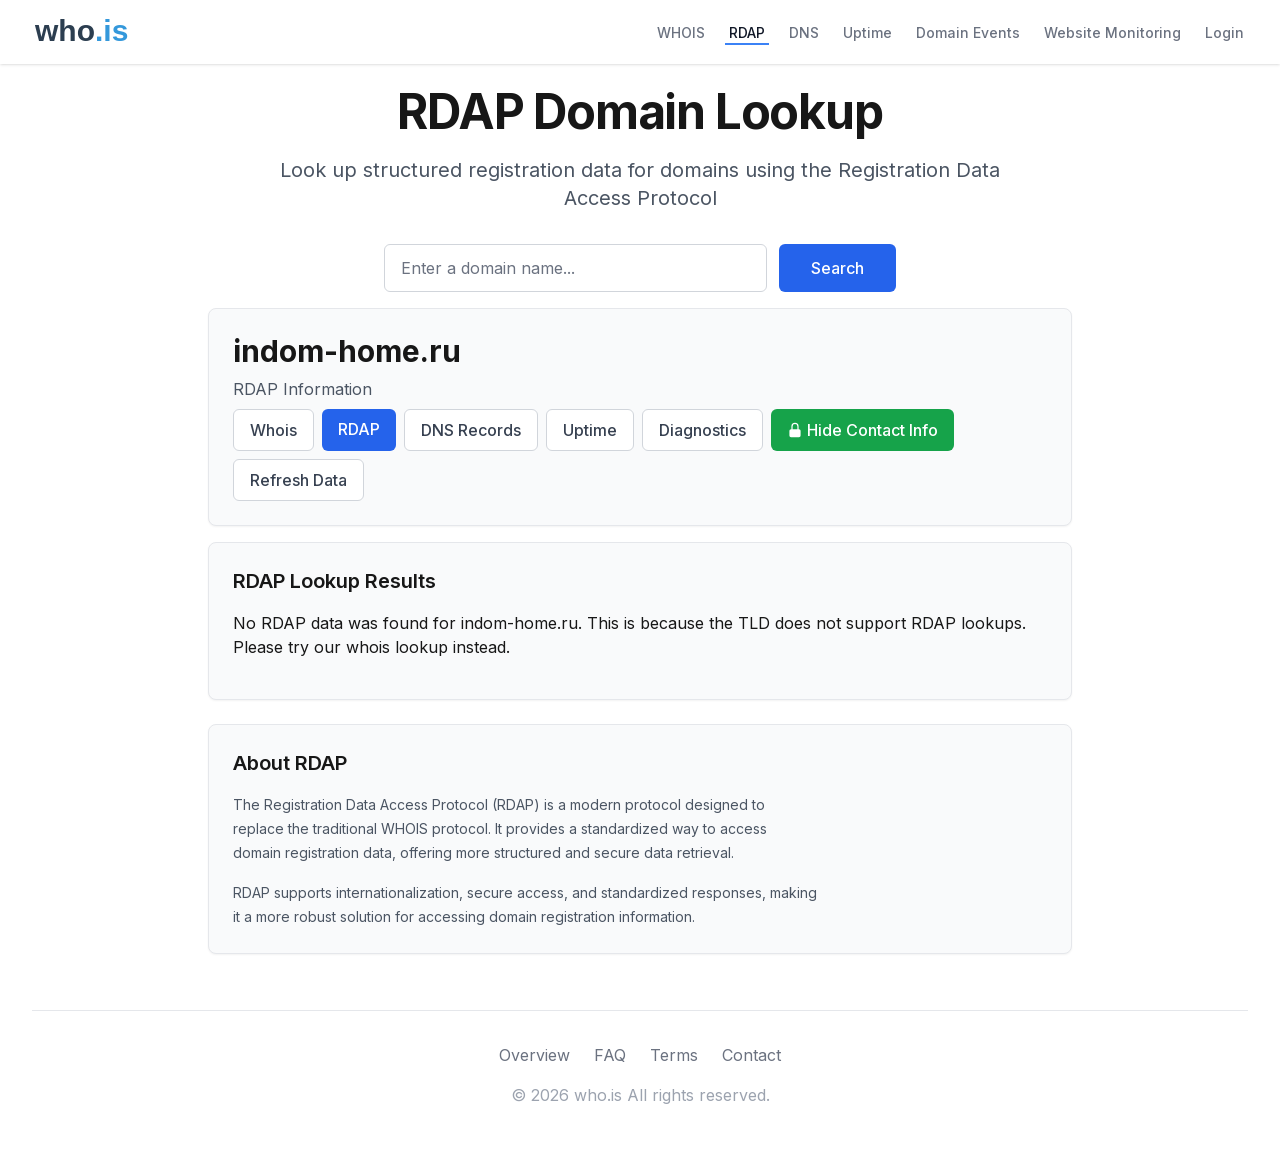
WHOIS (681, 32)
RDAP (747, 32)
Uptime (867, 32)
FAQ (610, 1055)
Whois (273, 430)
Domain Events (968, 32)
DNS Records (471, 430)
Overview (534, 1055)
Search (837, 268)
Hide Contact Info (862, 430)
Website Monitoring (1112, 32)
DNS (804, 32)
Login (1224, 32)
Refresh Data (298, 480)
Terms (674, 1055)
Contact (751, 1055)
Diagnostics (702, 430)
